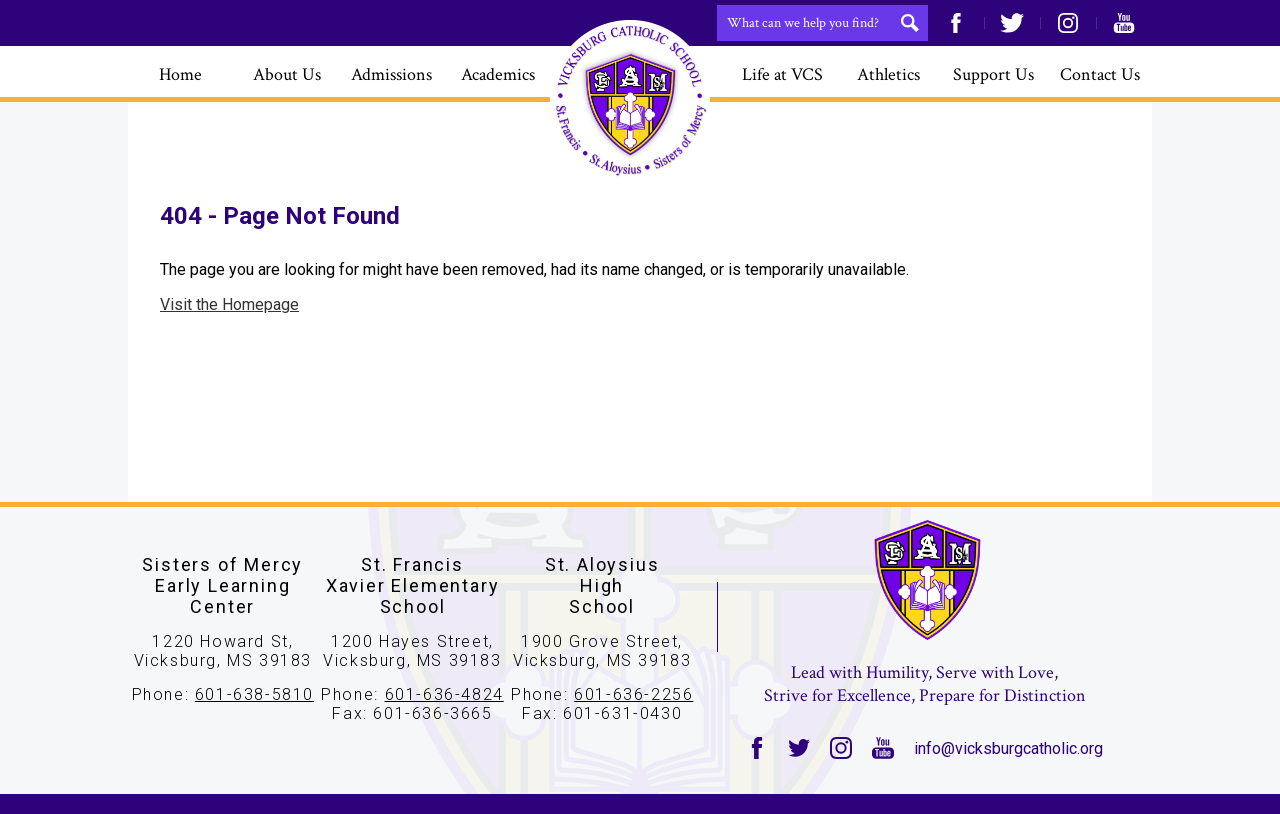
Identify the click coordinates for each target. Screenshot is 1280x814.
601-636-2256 (633, 694)
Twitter (1012, 23)
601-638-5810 (254, 694)
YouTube (1124, 23)
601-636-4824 (444, 694)
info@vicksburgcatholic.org (1008, 748)
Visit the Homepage (229, 304)
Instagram (1068, 23)
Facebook (956, 23)
